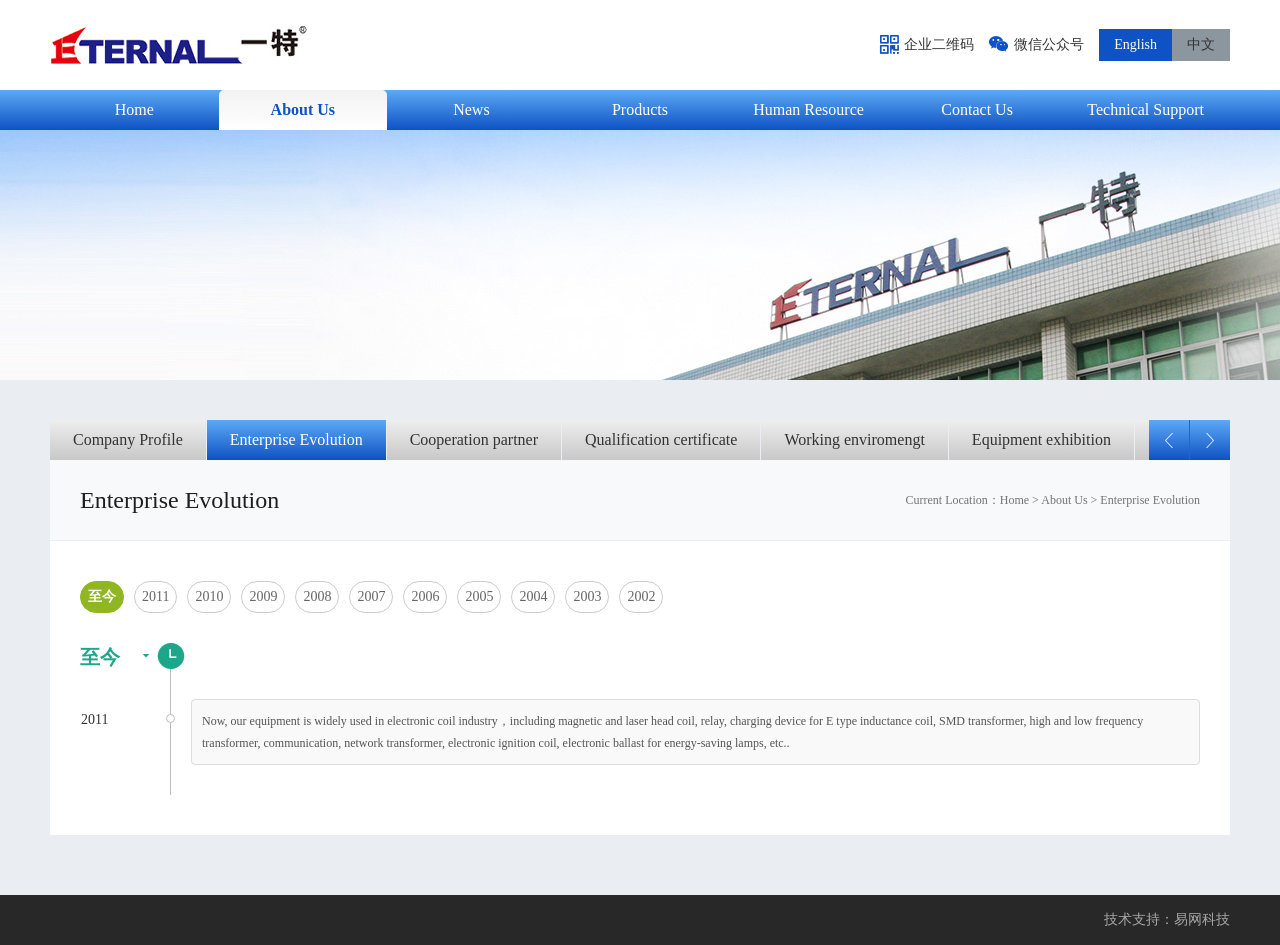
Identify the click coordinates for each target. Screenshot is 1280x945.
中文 (1201, 44)
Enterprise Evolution (296, 439)
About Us (1064, 500)
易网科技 (1202, 919)
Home (1014, 500)
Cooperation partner (474, 439)
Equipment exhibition (1041, 439)
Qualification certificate (661, 439)
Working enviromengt (854, 439)
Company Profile (128, 439)
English (1135, 44)
